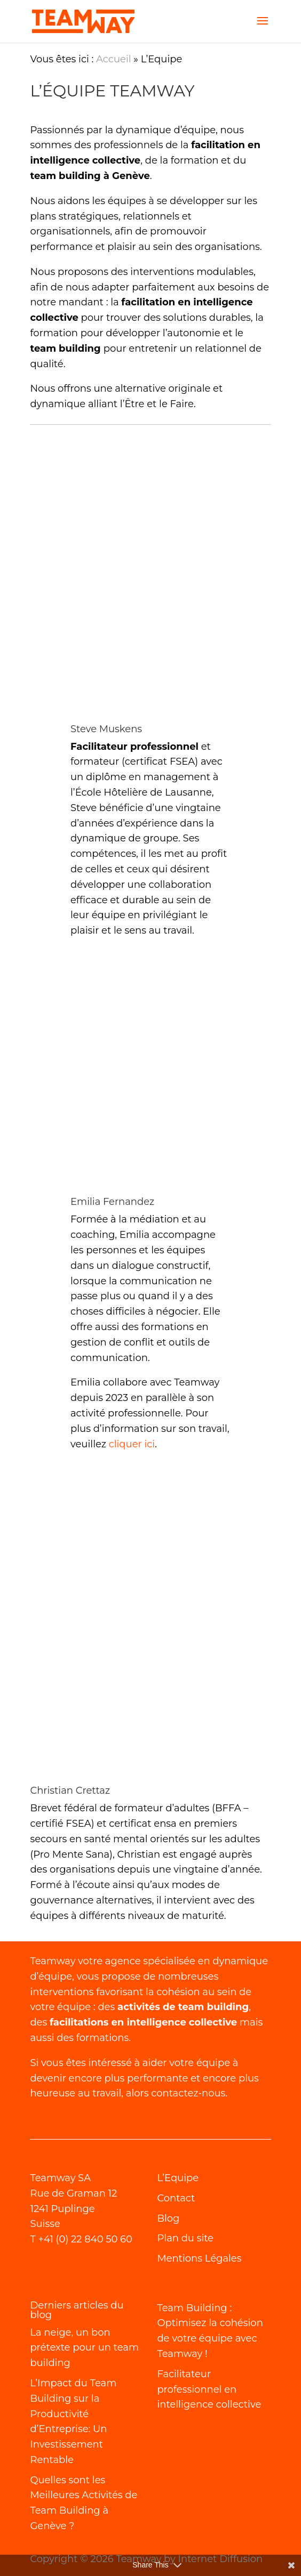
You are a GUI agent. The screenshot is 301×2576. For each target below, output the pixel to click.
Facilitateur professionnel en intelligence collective (209, 2389)
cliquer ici (132, 1444)
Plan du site (185, 2238)
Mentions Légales (199, 2258)
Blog (168, 2218)
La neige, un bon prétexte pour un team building (84, 2348)
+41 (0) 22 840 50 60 (85, 2239)
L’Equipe (178, 2178)
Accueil (113, 59)
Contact (176, 2198)
